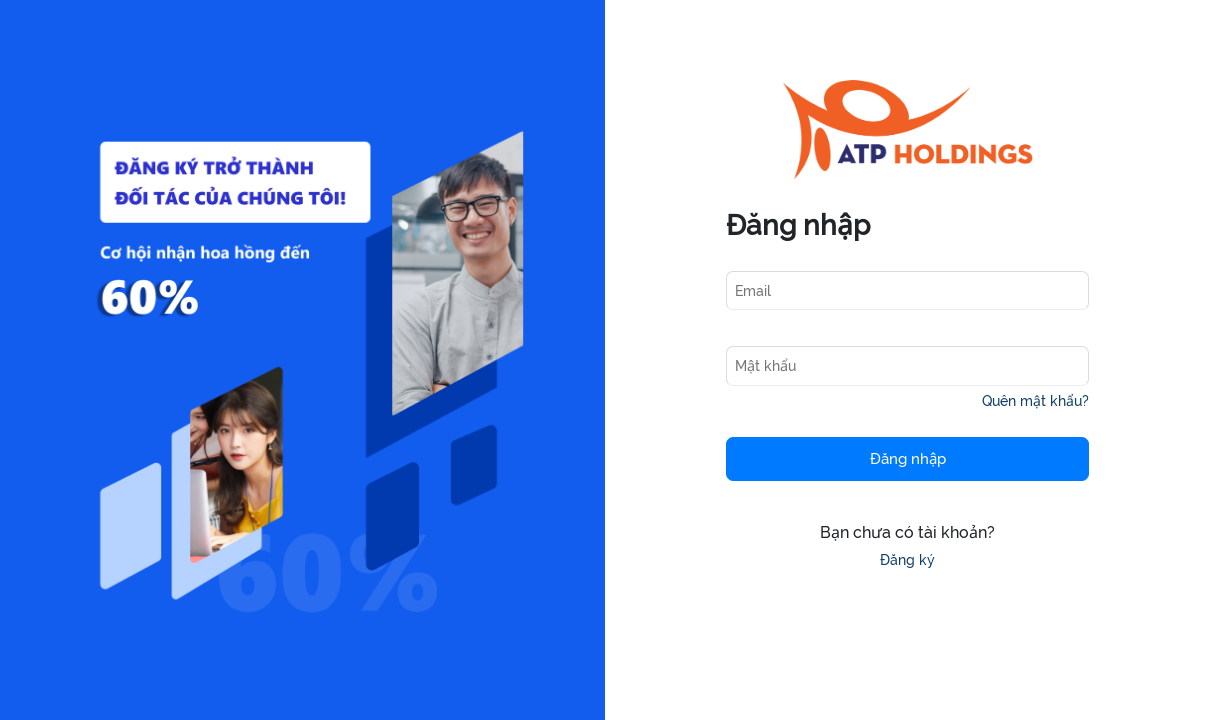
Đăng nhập (908, 459)
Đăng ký (907, 560)
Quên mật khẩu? (1035, 401)
